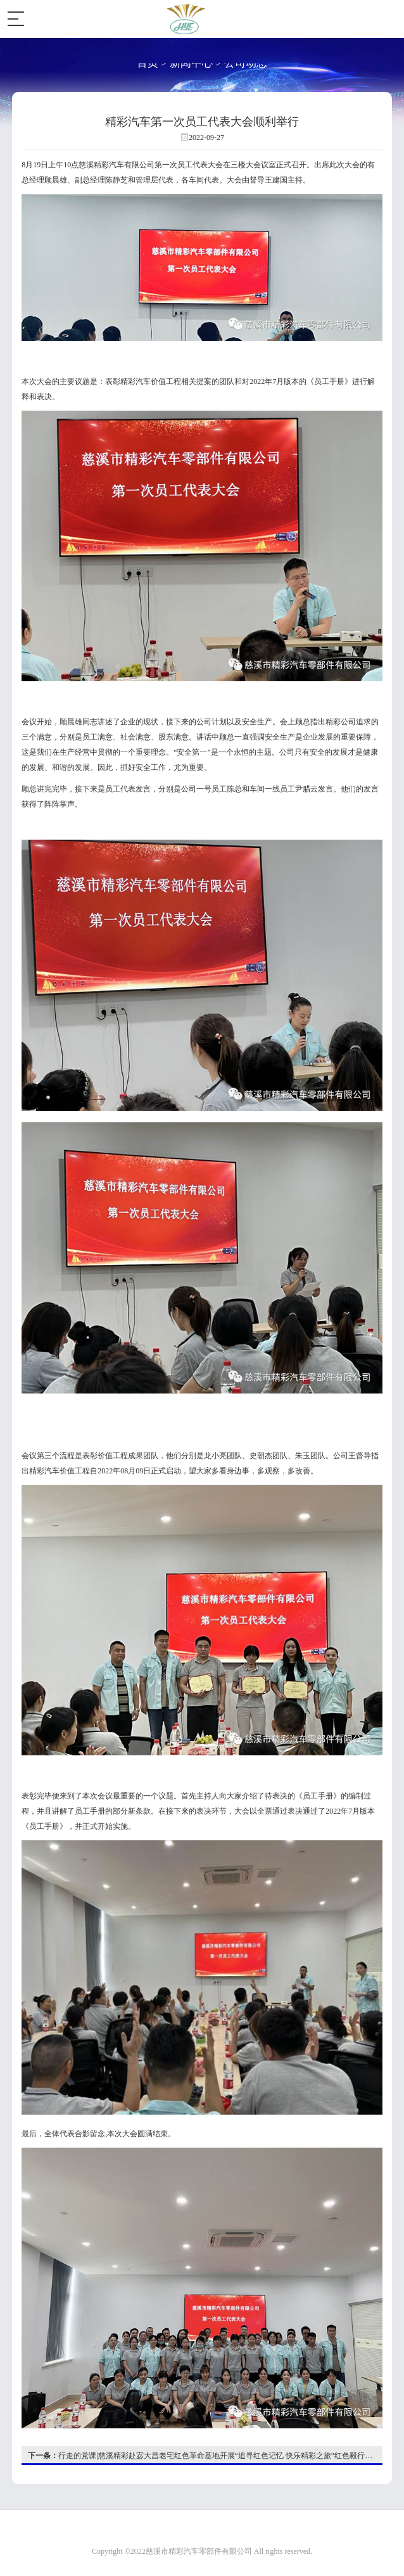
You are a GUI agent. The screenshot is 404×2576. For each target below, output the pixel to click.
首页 (147, 63)
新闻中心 (191, 63)
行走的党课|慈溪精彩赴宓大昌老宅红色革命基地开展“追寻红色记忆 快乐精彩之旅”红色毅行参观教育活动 (205, 2455)
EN (347, 18)
